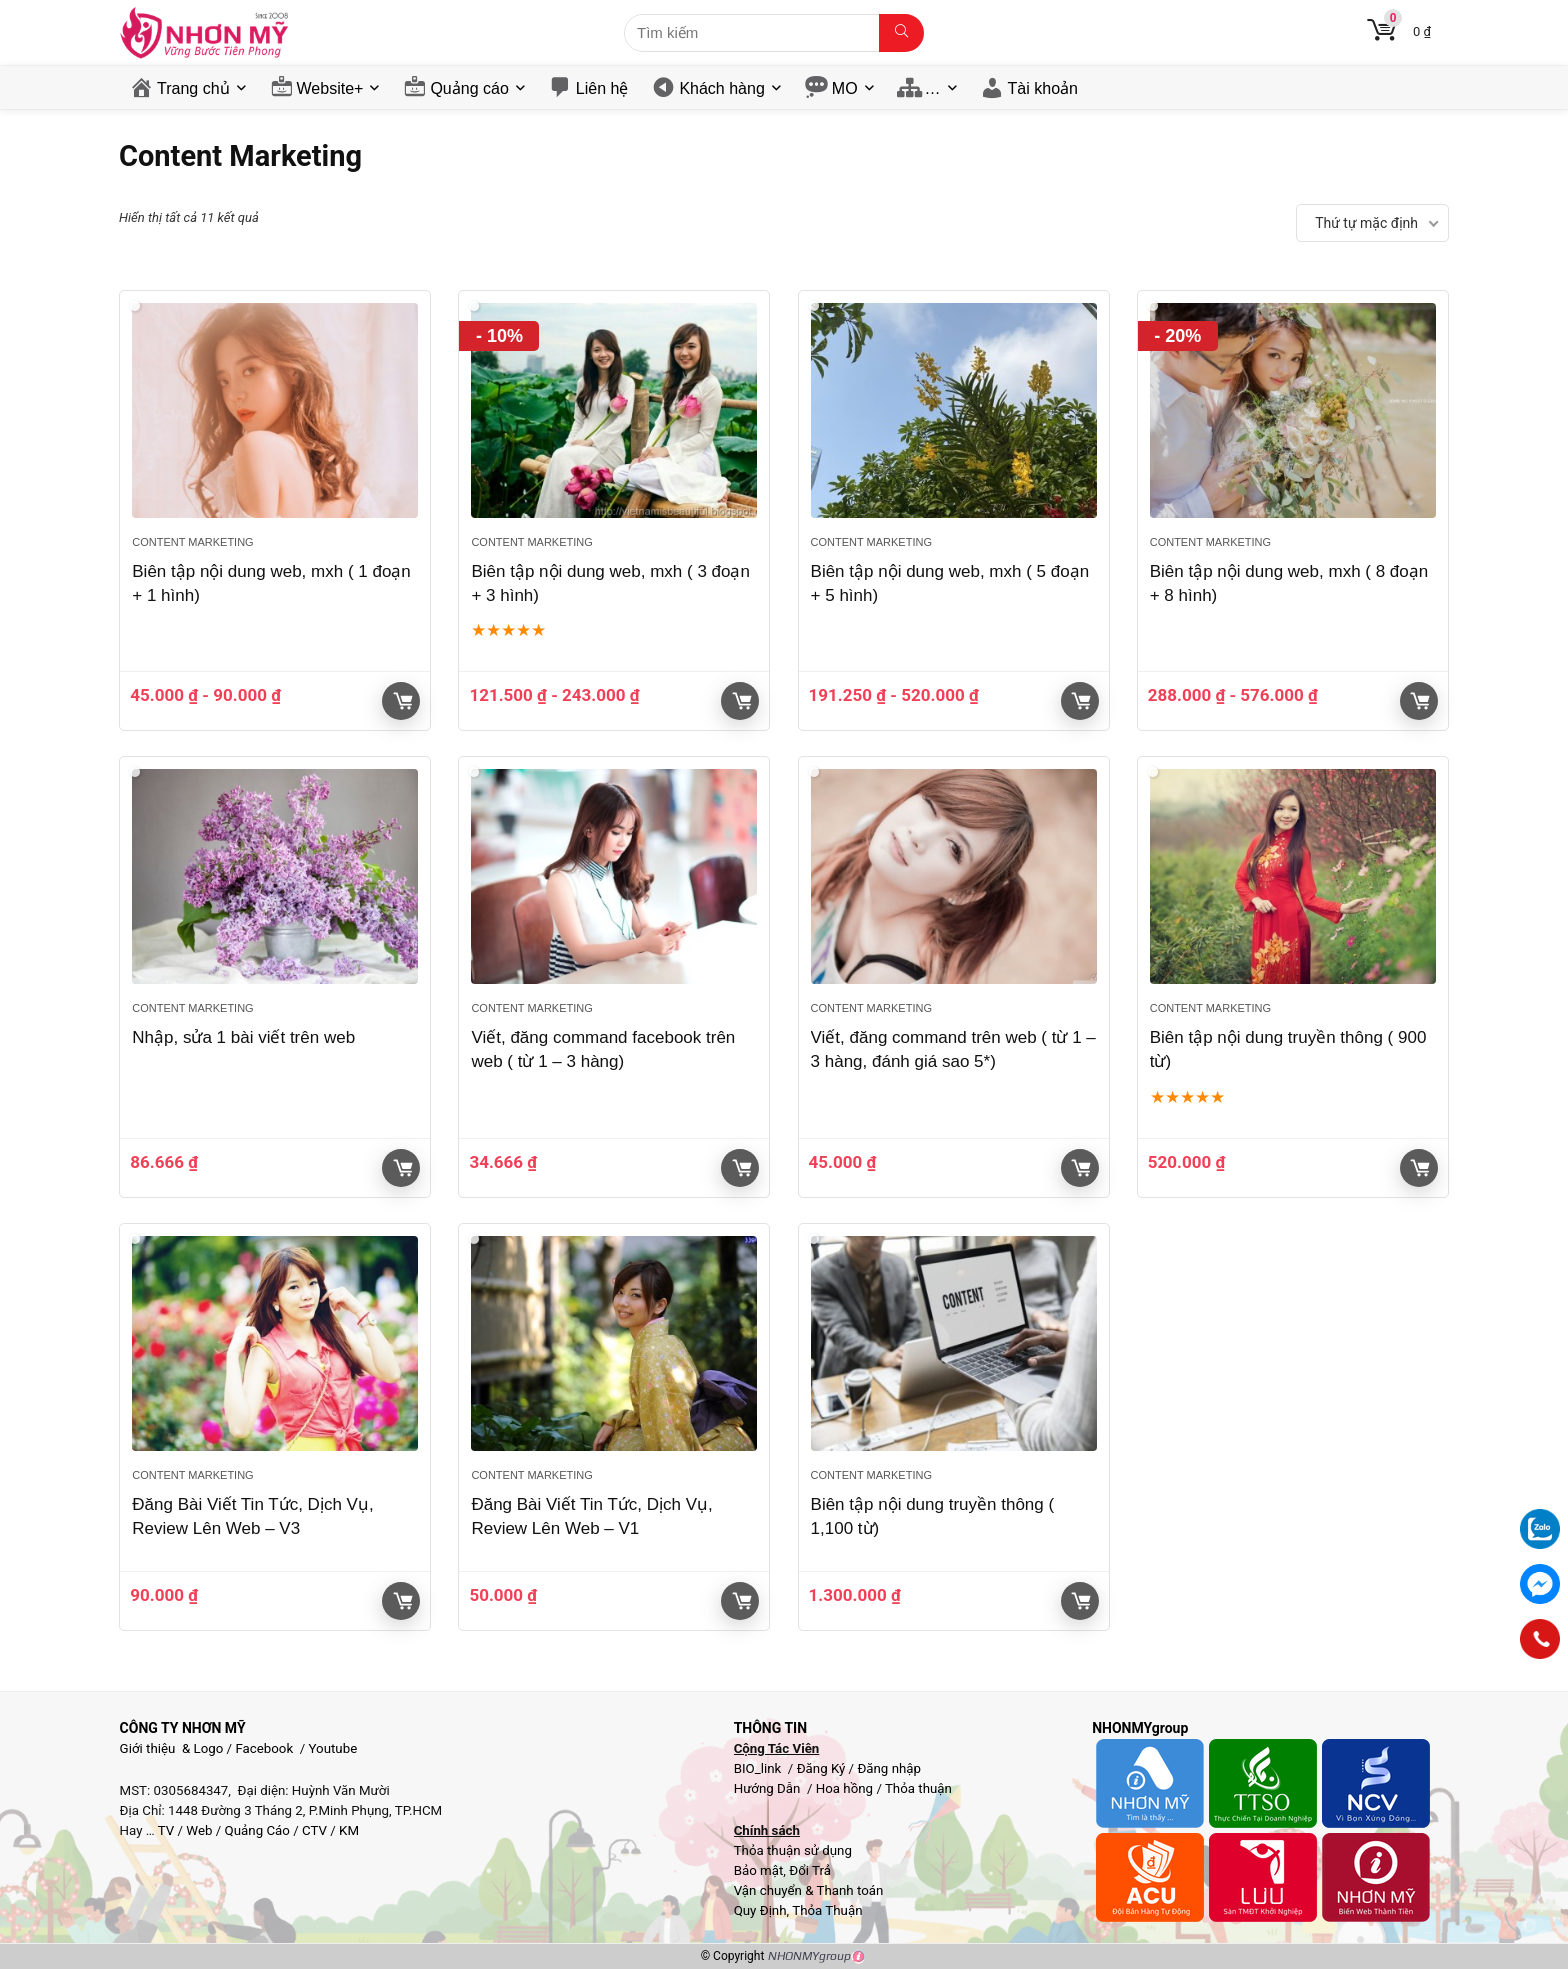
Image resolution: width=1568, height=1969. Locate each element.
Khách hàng (721, 88)
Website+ (330, 88)
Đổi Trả (810, 1870)
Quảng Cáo (257, 1830)
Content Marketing (192, 542)
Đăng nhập (889, 1768)
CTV (314, 1830)
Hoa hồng (844, 1788)
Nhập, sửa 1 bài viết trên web (243, 1037)
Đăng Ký (823, 1768)
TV (165, 1830)
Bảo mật (759, 1870)
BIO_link (759, 1768)
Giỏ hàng (403, 701)
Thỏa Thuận (825, 1910)
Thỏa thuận (917, 1788)
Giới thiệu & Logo (172, 1748)
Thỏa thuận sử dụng (793, 1850)
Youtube (333, 1748)
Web (199, 1830)
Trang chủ (193, 88)
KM (349, 1830)
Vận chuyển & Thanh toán (809, 1890)
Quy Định (760, 1910)
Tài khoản (1043, 88)
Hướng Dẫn (769, 1788)
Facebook (264, 1748)
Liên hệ (602, 88)
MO (845, 88)
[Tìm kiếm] (901, 33)
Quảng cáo (469, 88)
